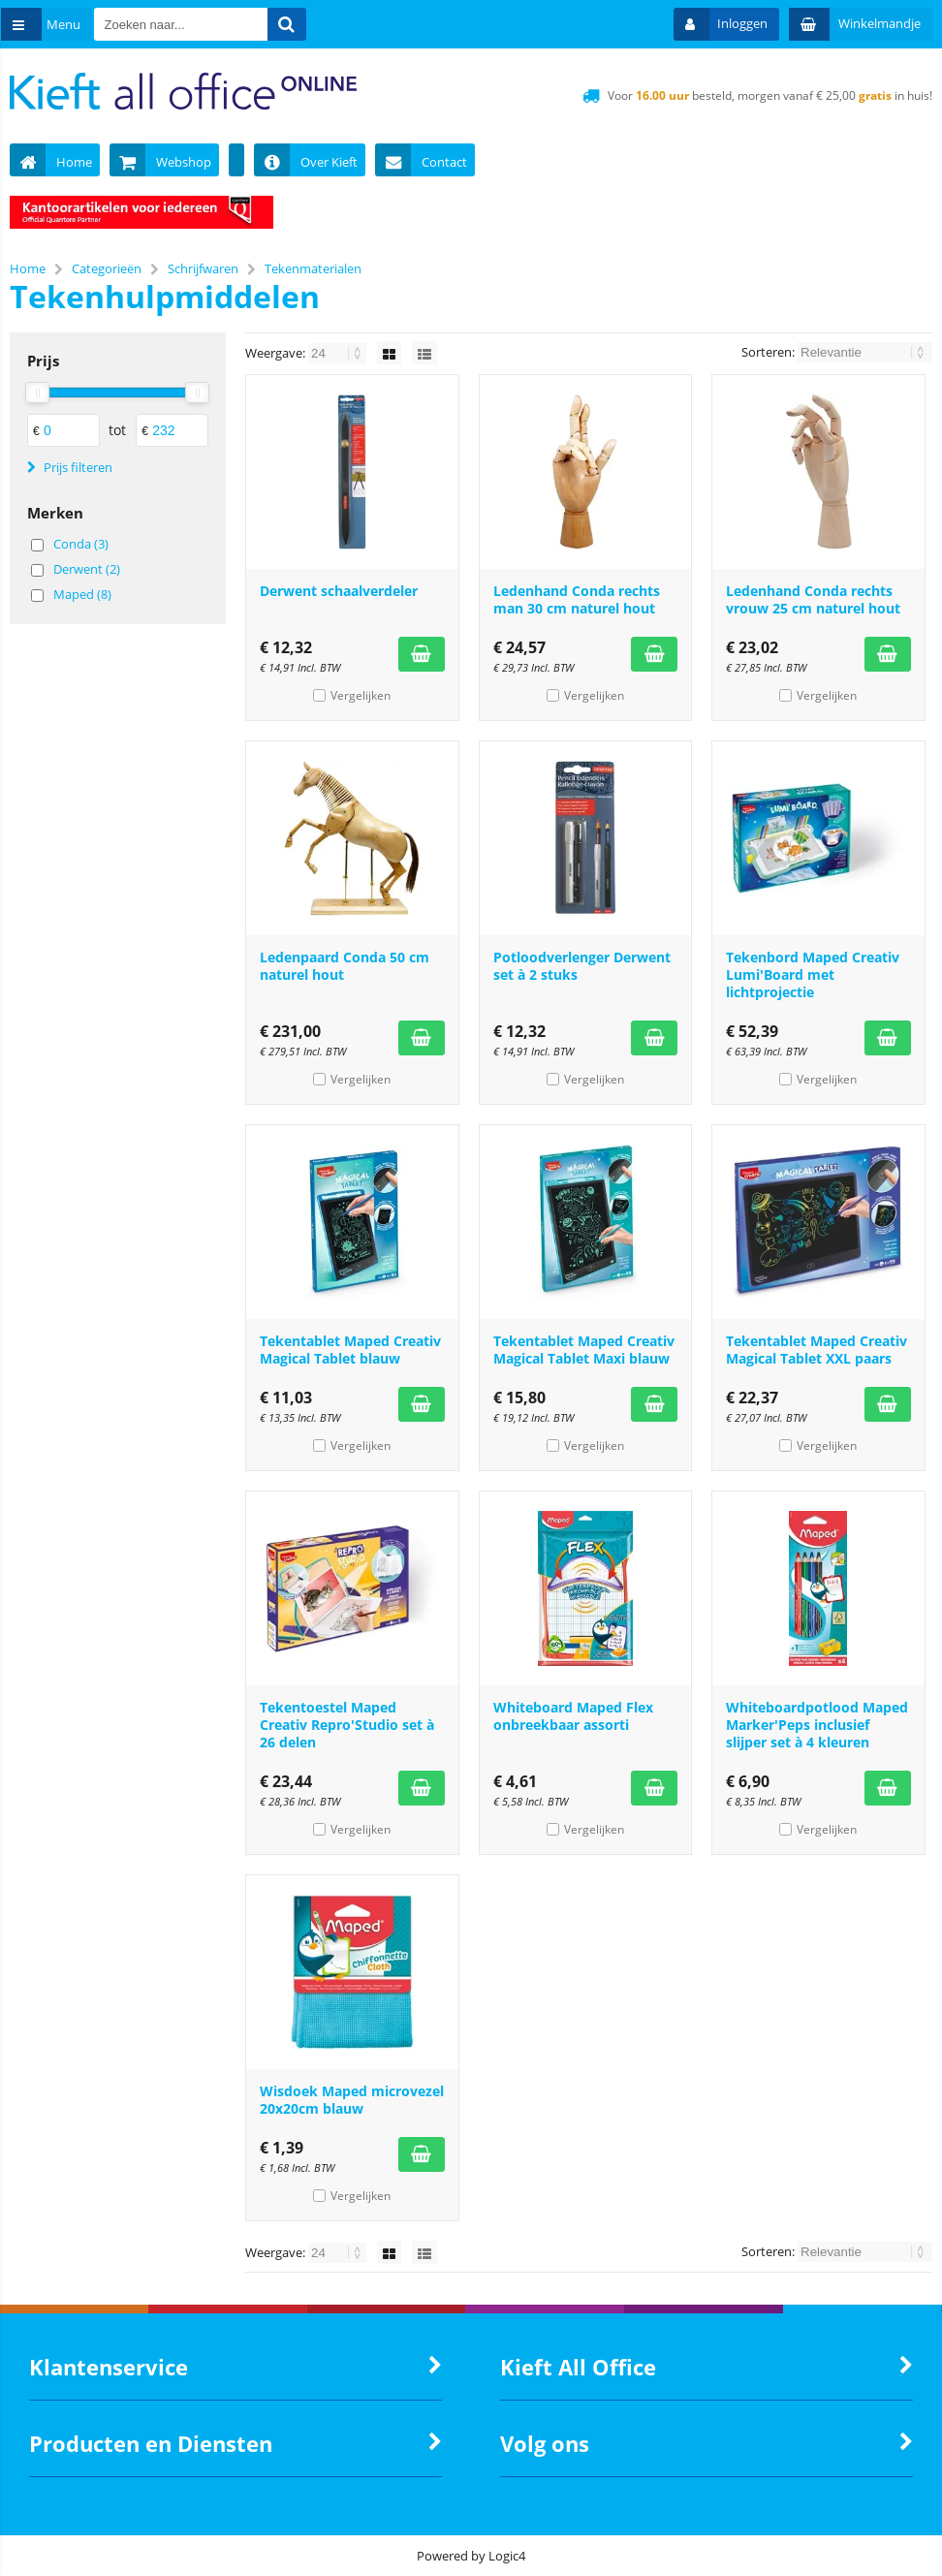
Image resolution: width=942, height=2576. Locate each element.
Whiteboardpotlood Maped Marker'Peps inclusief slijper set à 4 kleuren (817, 1724)
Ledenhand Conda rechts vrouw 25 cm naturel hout (813, 599)
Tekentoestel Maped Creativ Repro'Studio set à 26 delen (347, 1724)
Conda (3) (81, 543)
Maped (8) (82, 594)
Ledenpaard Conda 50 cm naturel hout (344, 966)
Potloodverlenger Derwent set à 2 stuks (582, 966)
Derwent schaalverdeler (339, 590)
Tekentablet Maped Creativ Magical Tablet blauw (350, 1349)
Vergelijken (360, 695)
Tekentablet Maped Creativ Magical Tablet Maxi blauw (584, 1349)
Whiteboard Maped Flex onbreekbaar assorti (573, 1716)
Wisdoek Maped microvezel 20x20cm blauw (352, 2100)
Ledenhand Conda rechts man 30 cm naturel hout (576, 599)
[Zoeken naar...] (303, 24)
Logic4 (506, 2555)
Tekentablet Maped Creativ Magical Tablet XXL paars (816, 1349)
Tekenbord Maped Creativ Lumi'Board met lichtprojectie (812, 974)
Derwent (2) (86, 569)
